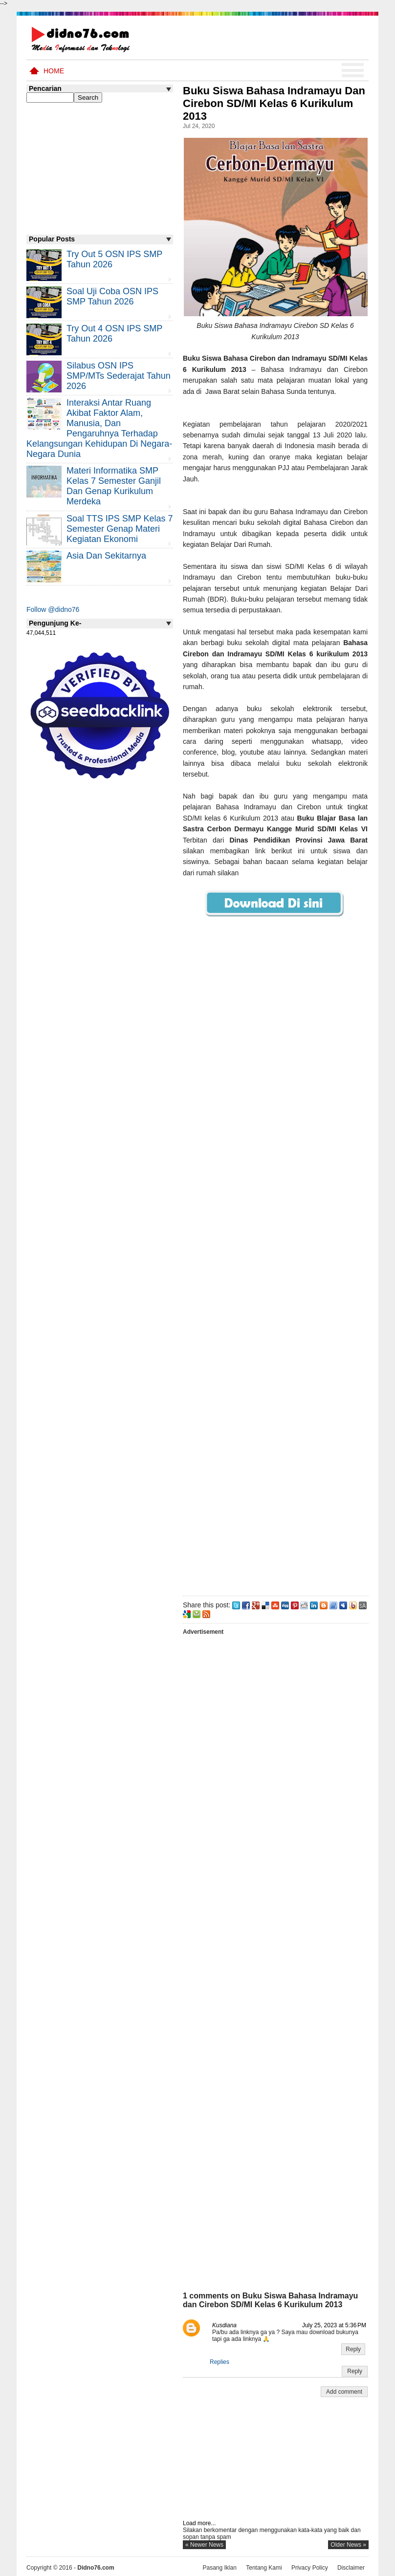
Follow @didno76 (52, 609)
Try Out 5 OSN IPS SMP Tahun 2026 (114, 259)
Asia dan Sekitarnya (106, 556)
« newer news (204, 2544)
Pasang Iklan (219, 2567)
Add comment (344, 2391)
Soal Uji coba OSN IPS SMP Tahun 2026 (112, 296)
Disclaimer (351, 2567)
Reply (353, 2349)
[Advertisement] (275, 1273)
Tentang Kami (264, 2567)
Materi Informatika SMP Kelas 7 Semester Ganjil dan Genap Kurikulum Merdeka (113, 486)
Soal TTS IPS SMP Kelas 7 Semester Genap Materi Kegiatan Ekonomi (119, 529)
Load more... (199, 2523)
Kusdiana (224, 2325)
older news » (348, 2544)
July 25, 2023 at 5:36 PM (334, 2325)
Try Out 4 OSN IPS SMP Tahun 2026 (114, 334)
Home (54, 71)
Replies (219, 2362)
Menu (353, 70)
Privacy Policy (309, 2567)
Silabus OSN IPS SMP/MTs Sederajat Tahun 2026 (118, 376)
